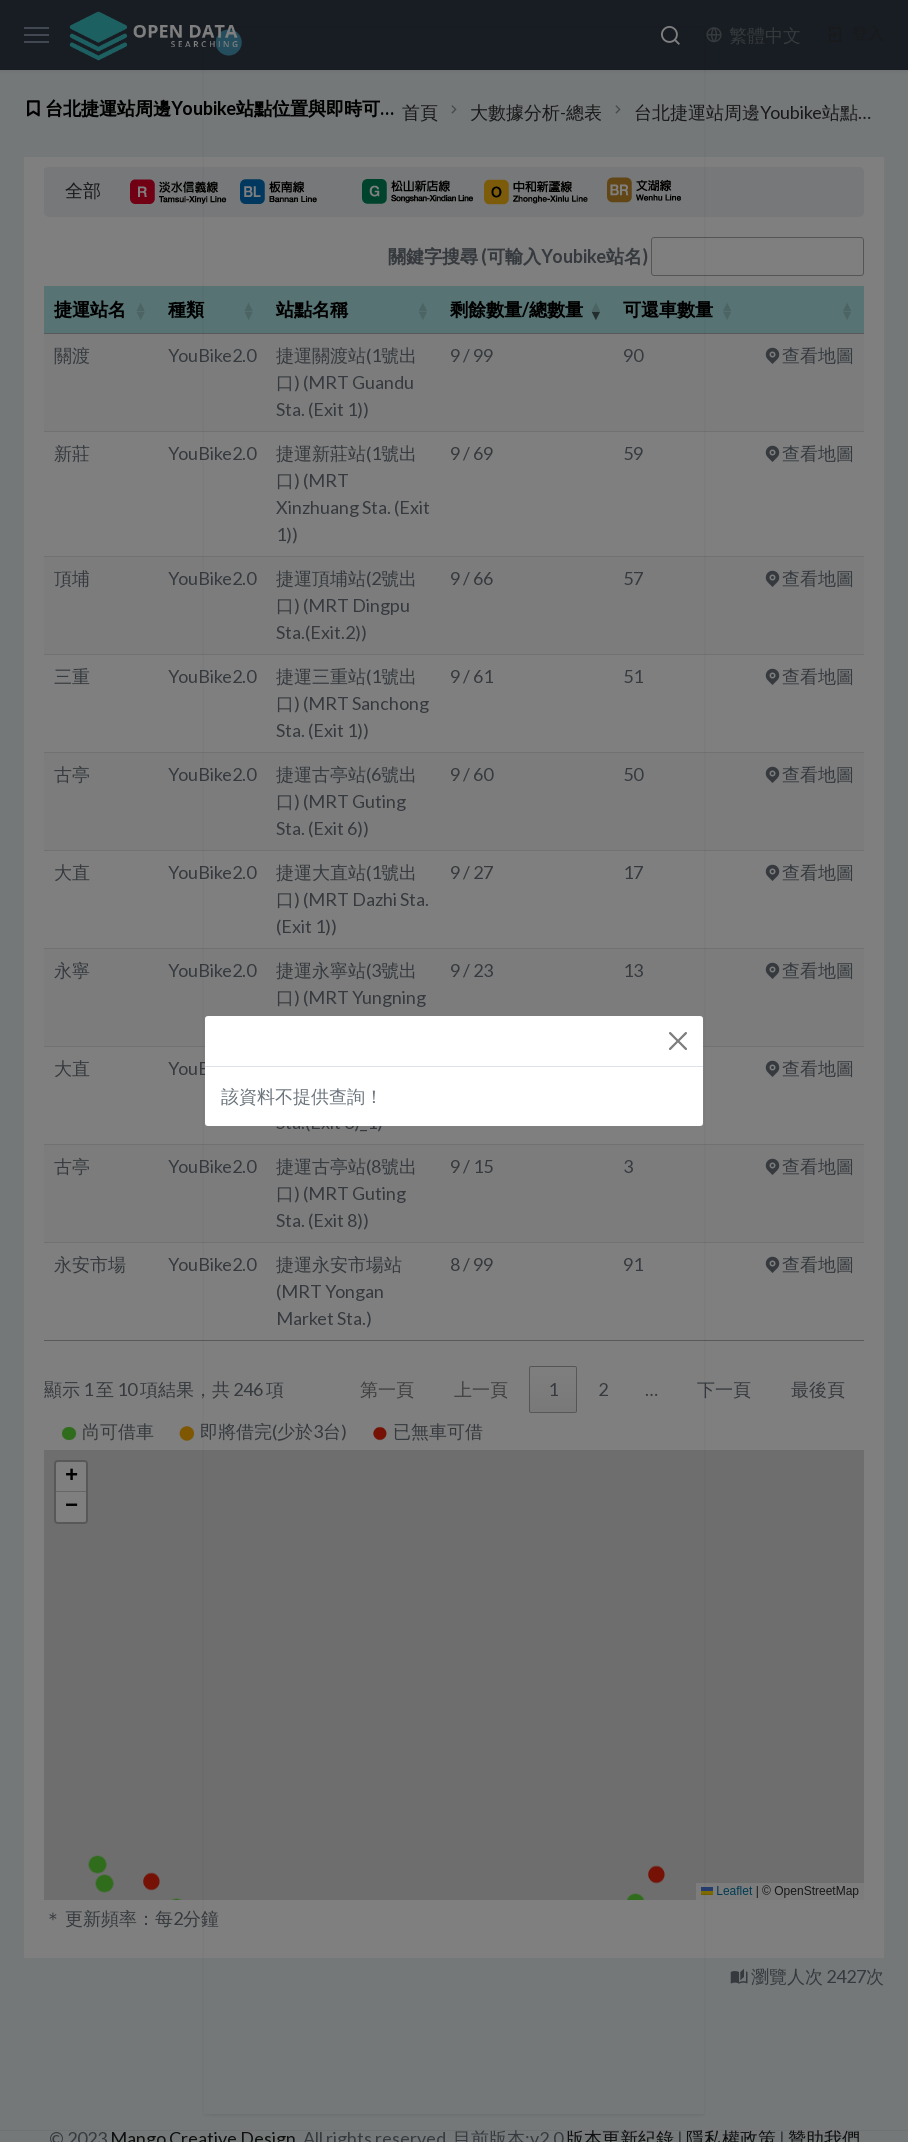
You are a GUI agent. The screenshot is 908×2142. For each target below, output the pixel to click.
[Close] (678, 1041)
